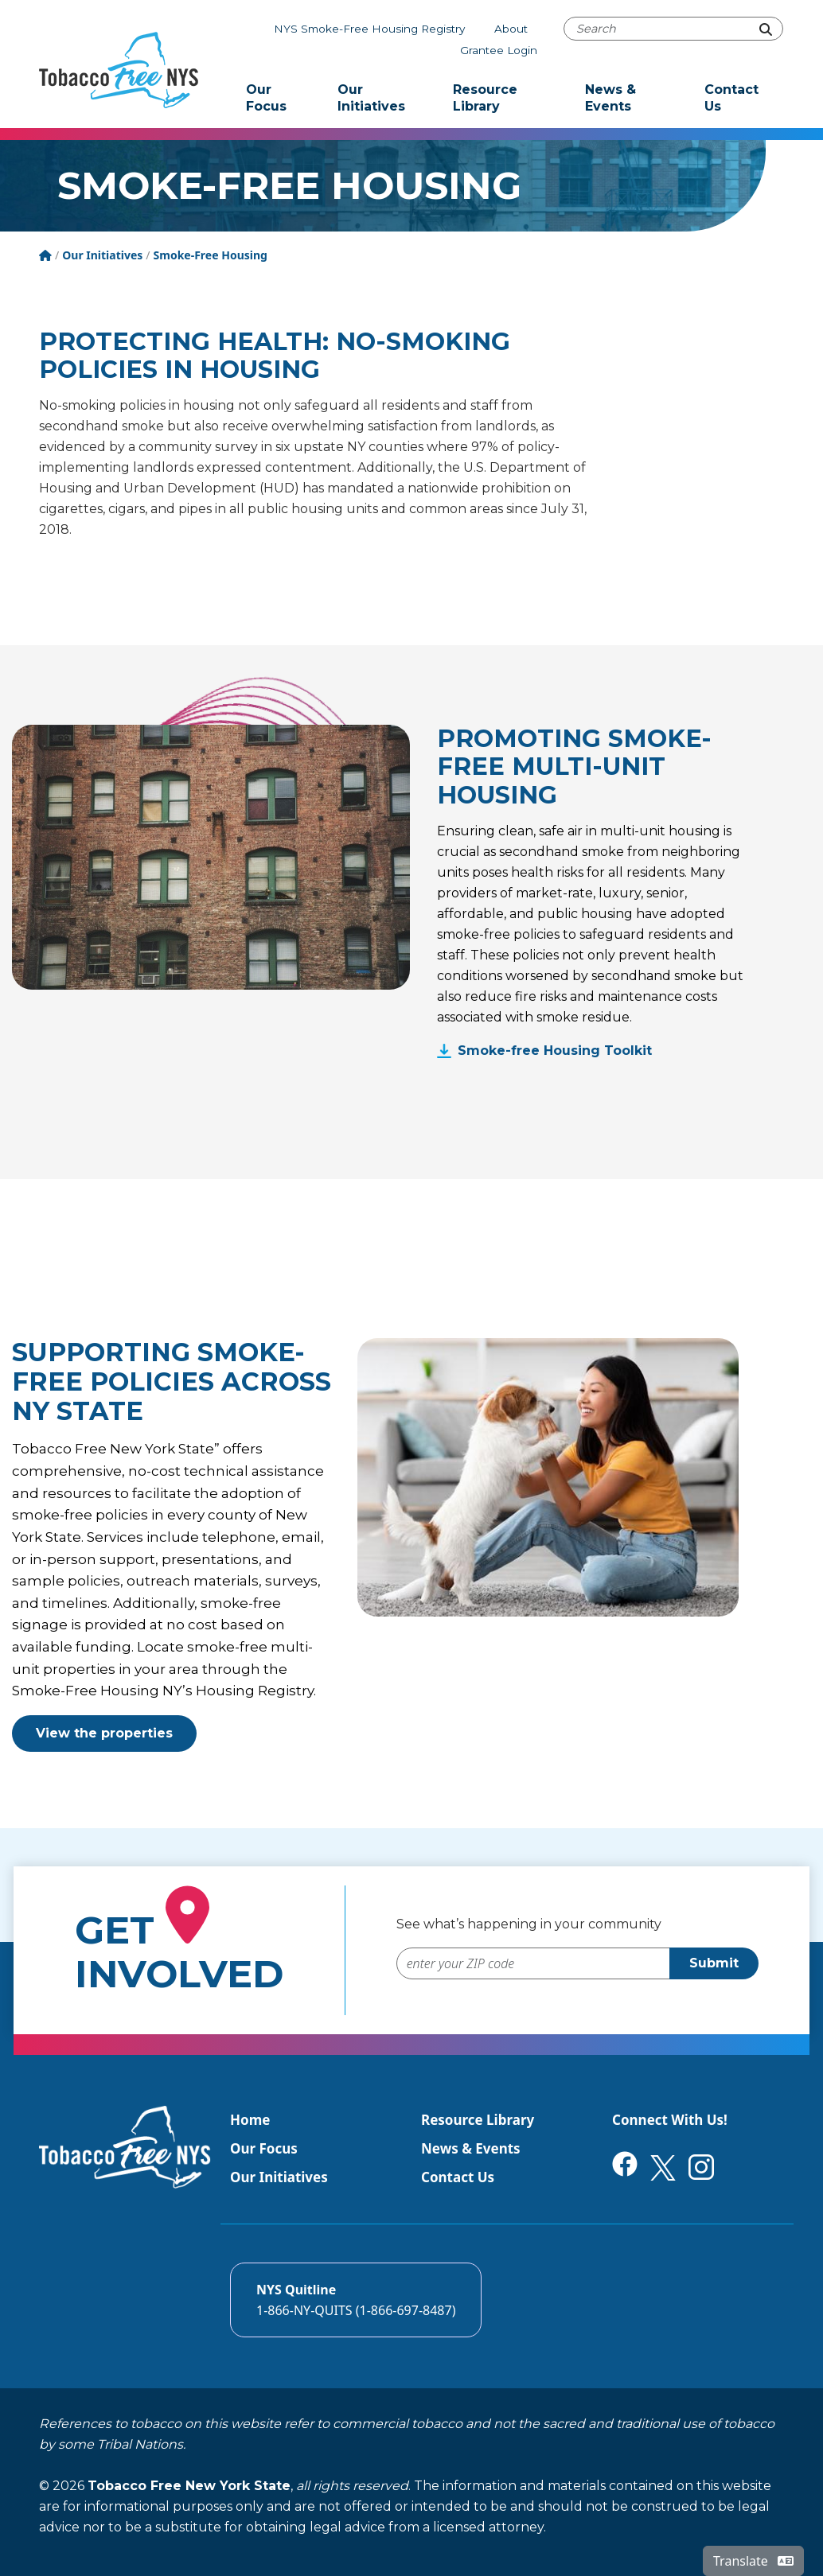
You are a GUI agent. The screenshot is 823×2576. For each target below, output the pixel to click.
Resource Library (485, 98)
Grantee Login (498, 50)
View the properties (104, 1733)
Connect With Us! (669, 2120)
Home (250, 2120)
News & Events (610, 98)
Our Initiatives (371, 98)
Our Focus (266, 98)
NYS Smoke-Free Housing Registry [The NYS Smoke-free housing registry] (369, 28)
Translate (753, 2561)
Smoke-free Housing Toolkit (555, 1050)
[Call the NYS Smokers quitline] (356, 2300)
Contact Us (731, 98)
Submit (714, 1963)
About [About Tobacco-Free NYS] (511, 28)
